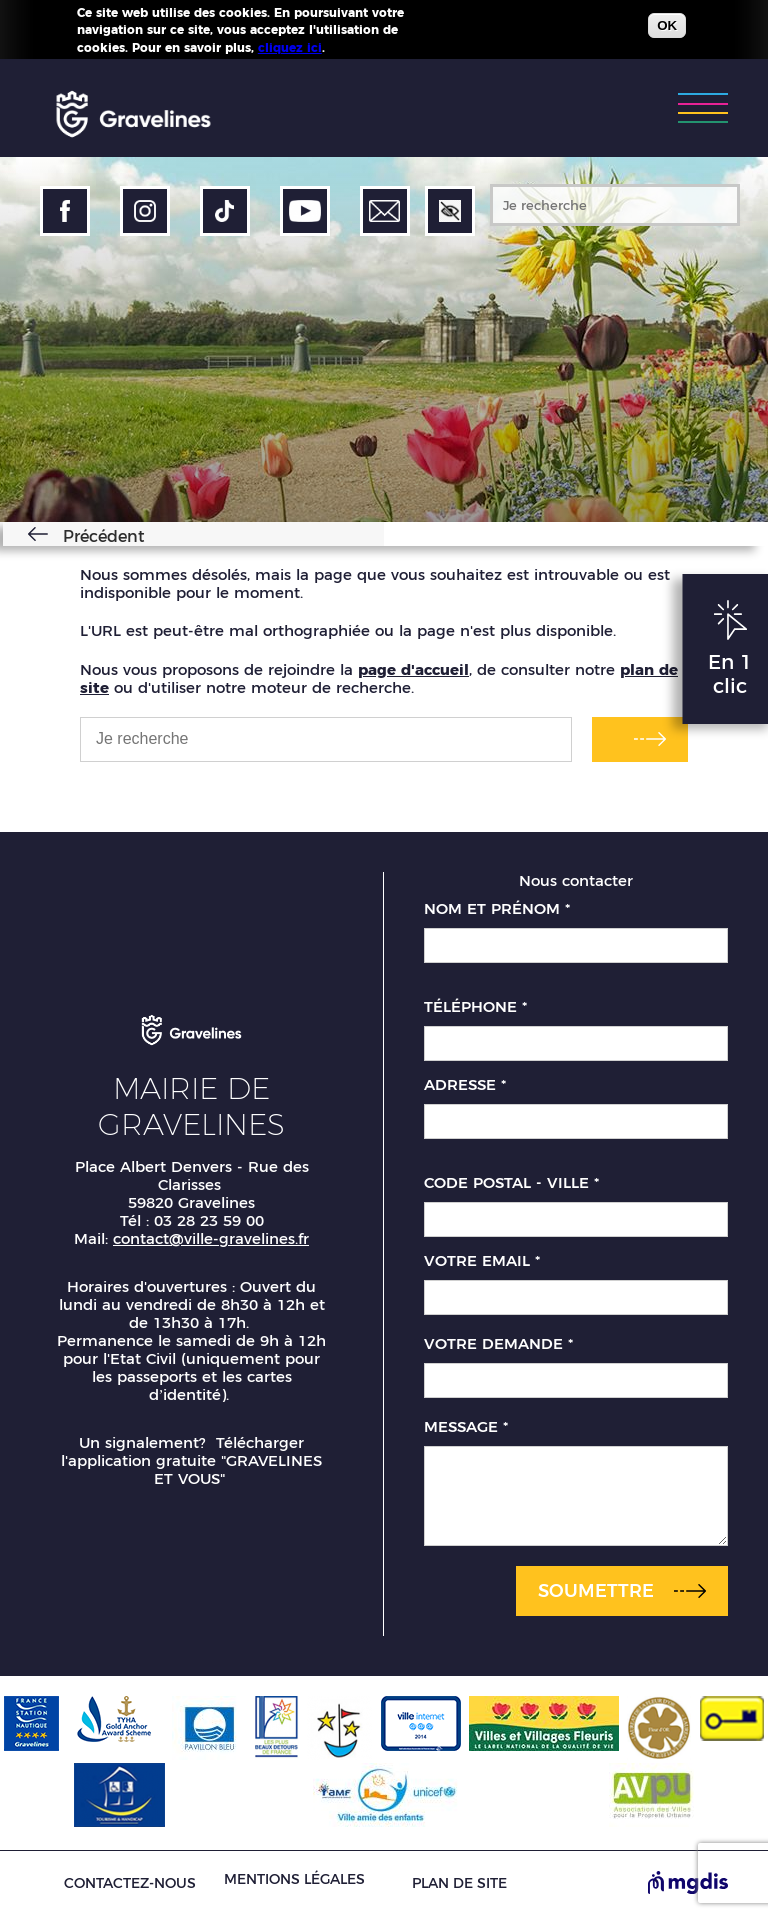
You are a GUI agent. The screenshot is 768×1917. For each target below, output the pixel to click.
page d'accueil (413, 669)
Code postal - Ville (511, 1183)
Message (466, 1427)
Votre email (482, 1261)
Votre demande (498, 1344)
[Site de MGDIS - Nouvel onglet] (688, 1884)
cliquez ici (290, 47)
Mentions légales (294, 1879)
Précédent (101, 536)
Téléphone (475, 1007)
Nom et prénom (497, 909)
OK (667, 25)
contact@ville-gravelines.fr (211, 1238)
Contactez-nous (130, 1883)
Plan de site (459, 1883)
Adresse (465, 1085)
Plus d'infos (365, 47)
